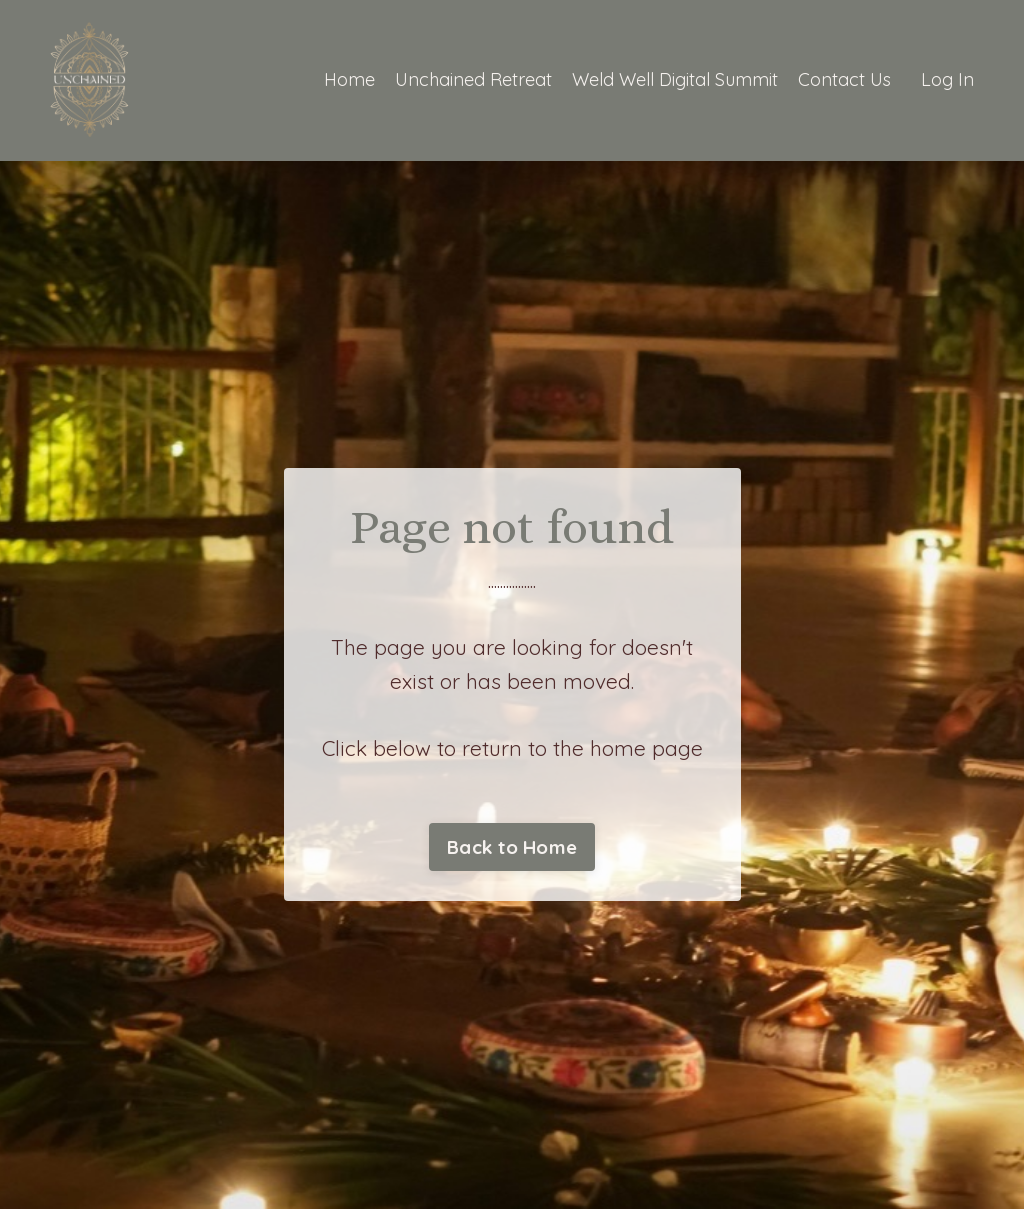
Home (349, 79)
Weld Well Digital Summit (675, 79)
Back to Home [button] (512, 847)
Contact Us (844, 79)
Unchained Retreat (473, 79)
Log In (947, 79)
